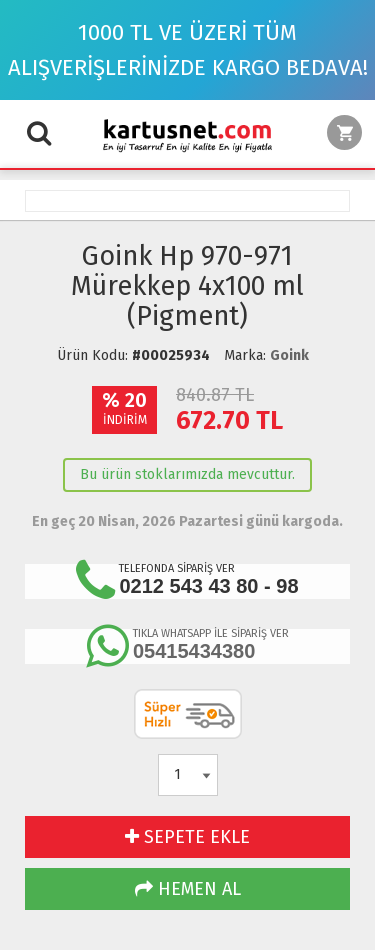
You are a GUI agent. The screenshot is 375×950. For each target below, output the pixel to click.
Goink (289, 355)
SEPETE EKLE (187, 837)
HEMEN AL (188, 889)
